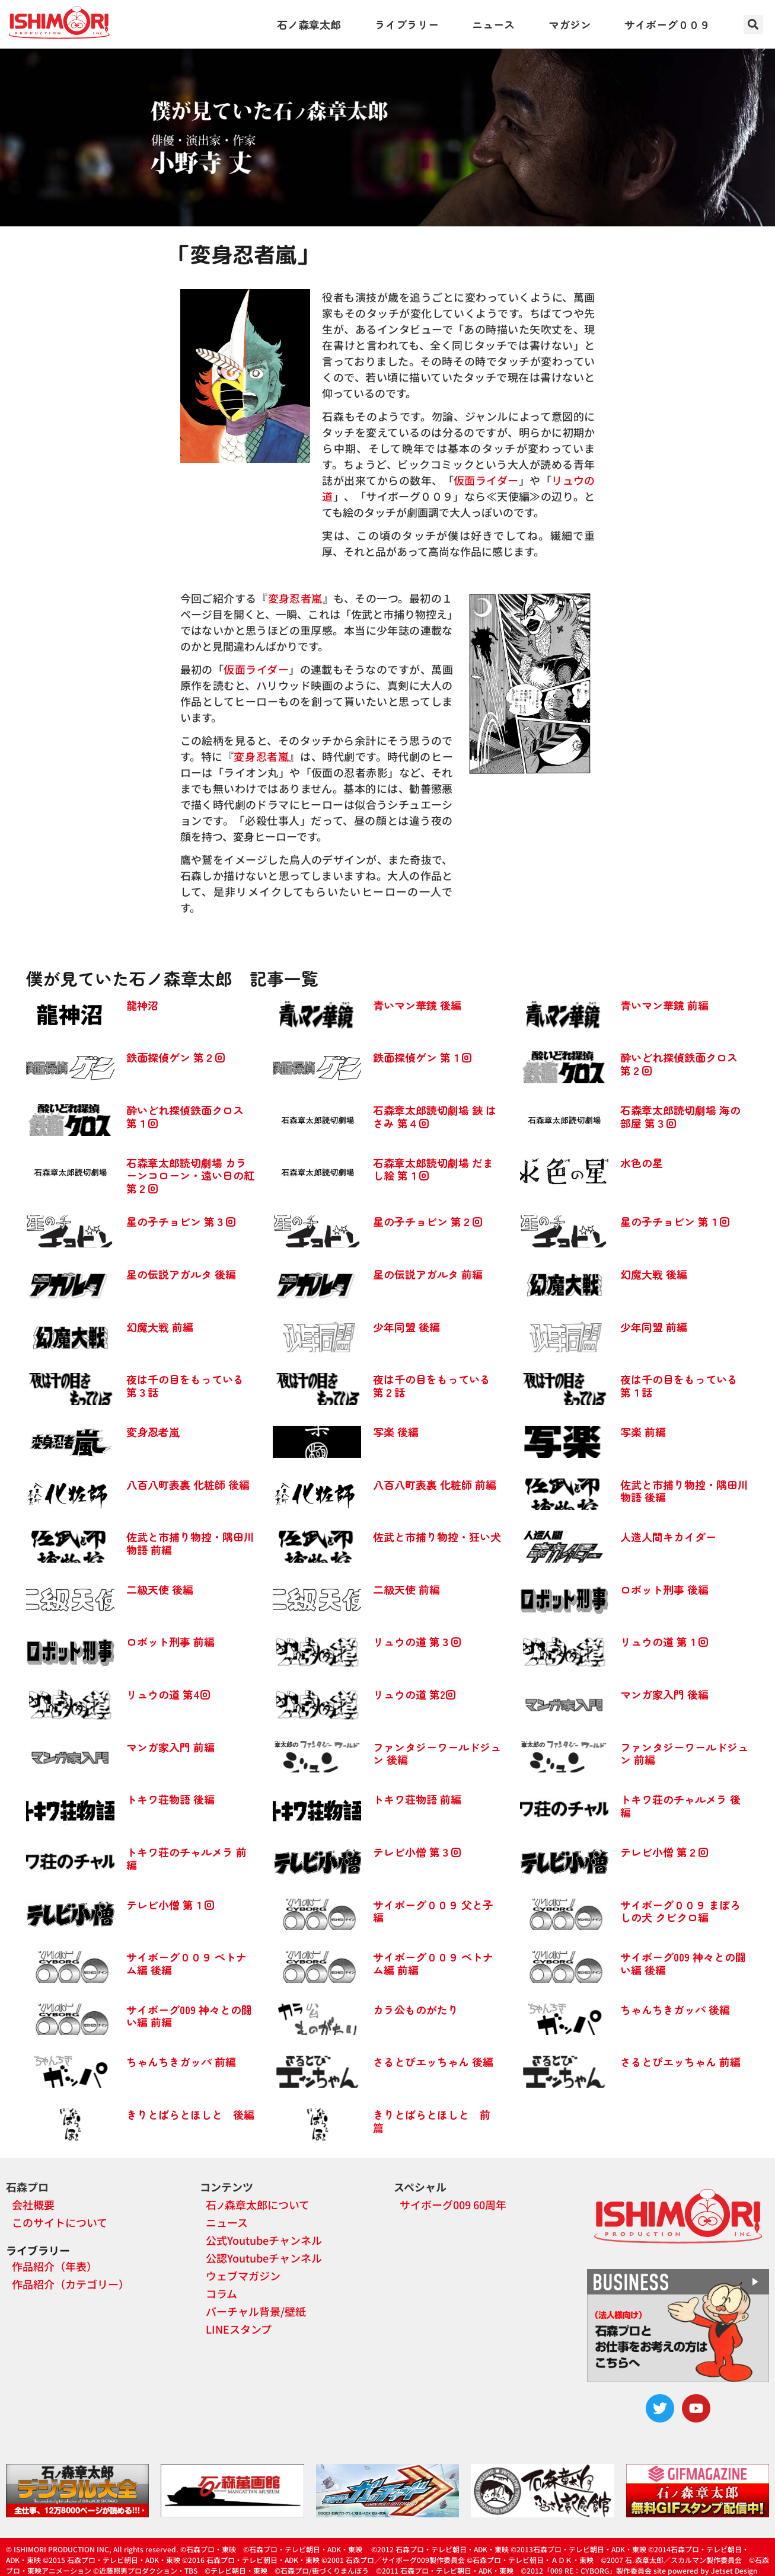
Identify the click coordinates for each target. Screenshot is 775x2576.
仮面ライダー (486, 480)
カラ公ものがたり (415, 2009)
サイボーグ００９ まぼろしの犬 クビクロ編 (680, 1911)
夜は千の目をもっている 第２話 (431, 1385)
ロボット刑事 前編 (170, 1641)
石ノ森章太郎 (309, 24)
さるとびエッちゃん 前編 (680, 2061)
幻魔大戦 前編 (159, 1327)
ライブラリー (407, 24)
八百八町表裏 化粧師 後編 (188, 1484)
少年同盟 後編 (406, 1327)
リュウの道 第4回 (168, 1694)
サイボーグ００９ (667, 24)
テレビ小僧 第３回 (417, 1852)
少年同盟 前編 (653, 1327)
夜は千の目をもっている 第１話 (679, 1385)
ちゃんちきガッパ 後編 (675, 2009)
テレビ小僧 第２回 (664, 1852)
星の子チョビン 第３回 (181, 1221)
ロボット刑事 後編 (664, 1589)
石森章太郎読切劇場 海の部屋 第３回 (680, 1116)
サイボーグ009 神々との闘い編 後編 (683, 1963)
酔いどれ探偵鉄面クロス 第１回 (185, 1116)
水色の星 (641, 1162)
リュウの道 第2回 (414, 1694)
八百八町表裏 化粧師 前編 (434, 1484)
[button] (753, 24)
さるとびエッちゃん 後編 (433, 2061)
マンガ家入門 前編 (170, 1747)
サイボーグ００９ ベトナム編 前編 (433, 1963)
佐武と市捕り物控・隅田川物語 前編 (190, 1543)
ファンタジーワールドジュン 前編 (684, 1753)
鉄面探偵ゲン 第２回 (175, 1057)
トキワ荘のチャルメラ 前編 (186, 1858)
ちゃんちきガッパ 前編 (181, 2061)
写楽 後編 (396, 1431)
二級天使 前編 (406, 1589)
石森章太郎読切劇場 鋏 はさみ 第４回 (434, 1116)
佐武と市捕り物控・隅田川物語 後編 (684, 1491)
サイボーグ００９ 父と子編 (433, 1911)
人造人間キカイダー (668, 1536)
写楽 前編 (643, 1431)
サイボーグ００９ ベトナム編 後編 (186, 1963)
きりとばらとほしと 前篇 (431, 2121)
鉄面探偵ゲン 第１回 (422, 1057)
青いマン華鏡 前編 (664, 1005)
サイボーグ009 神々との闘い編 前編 (189, 2016)
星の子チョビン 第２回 (428, 1221)
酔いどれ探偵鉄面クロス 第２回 (679, 1063)
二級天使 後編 (159, 1589)
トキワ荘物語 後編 (170, 1799)
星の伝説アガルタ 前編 (428, 1274)
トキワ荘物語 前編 (417, 1799)
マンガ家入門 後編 (664, 1694)
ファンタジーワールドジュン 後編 (437, 1753)
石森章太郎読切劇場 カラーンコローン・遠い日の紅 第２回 (190, 1175)
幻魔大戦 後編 (653, 1274)
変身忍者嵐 (295, 598)
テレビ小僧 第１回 (170, 1904)
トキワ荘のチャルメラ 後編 (680, 1805)
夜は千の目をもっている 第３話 (185, 1385)
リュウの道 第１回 (664, 1641)
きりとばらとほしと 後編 (190, 2114)
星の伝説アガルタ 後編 (181, 1274)
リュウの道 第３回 (417, 1641)
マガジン (569, 24)
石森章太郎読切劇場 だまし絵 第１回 (433, 1169)
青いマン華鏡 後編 (417, 1005)
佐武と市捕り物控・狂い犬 (437, 1536)
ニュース (493, 24)
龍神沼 (142, 1005)
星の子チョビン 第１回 (675, 1221)
